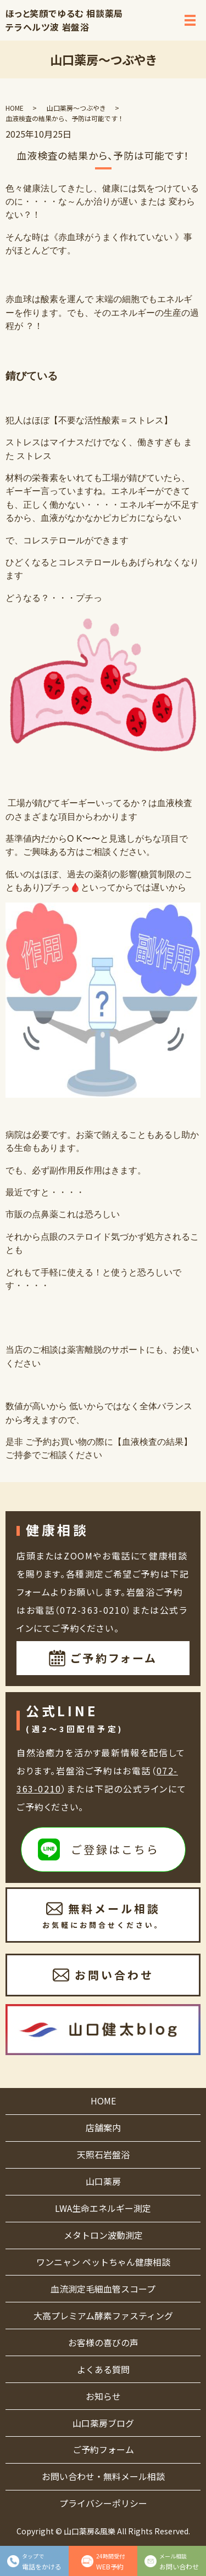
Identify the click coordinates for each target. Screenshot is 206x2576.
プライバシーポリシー (103, 2503)
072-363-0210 (93, 1609)
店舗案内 (103, 2127)
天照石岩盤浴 (103, 2154)
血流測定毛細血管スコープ (103, 2288)
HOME (14, 107)
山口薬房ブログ (103, 2423)
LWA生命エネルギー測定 (103, 2208)
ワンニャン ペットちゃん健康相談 (103, 2261)
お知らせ (103, 2396)
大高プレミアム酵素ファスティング (103, 2315)
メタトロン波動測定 (103, 2235)
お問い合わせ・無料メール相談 (103, 2476)
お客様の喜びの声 (103, 2342)
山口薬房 (103, 2181)
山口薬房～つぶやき (76, 107)
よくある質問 (103, 2369)
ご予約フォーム (103, 2449)
